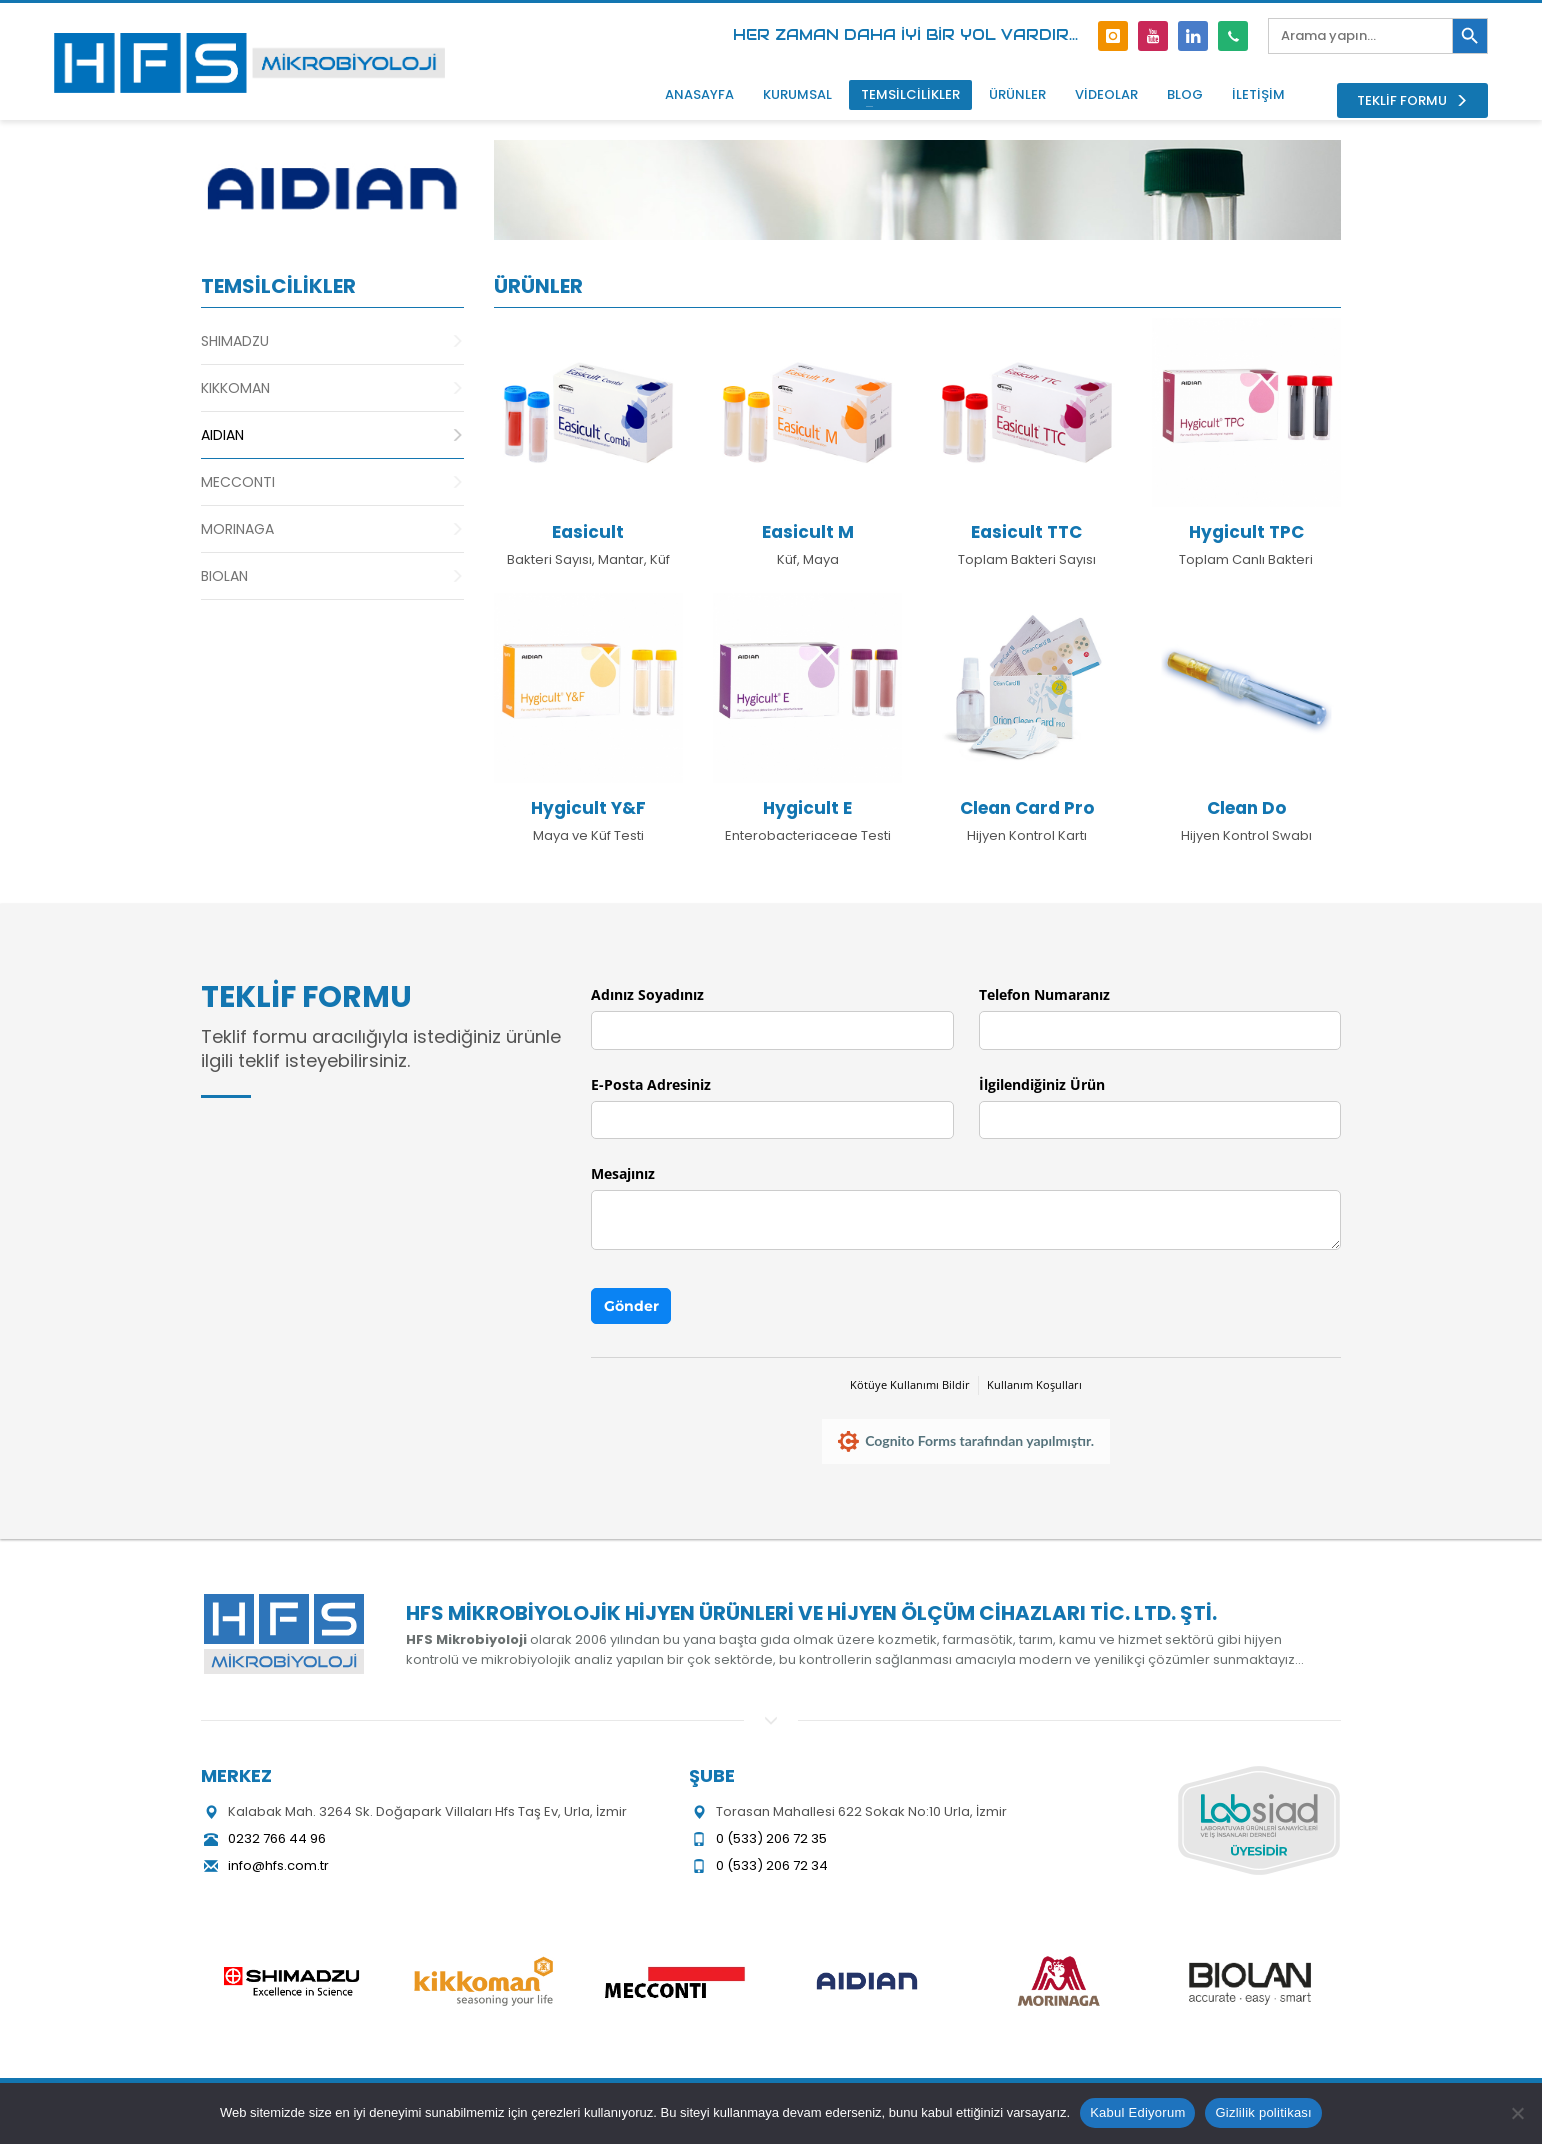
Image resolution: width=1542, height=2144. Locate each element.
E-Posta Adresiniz (651, 1084)
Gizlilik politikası (1263, 2112)
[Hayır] (1517, 2113)
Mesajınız (623, 1173)
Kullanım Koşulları (1034, 1384)
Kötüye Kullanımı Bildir (910, 1384)
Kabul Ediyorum (1137, 2112)
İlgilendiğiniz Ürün (1042, 1084)
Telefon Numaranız (1044, 994)
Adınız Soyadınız (647, 994)
